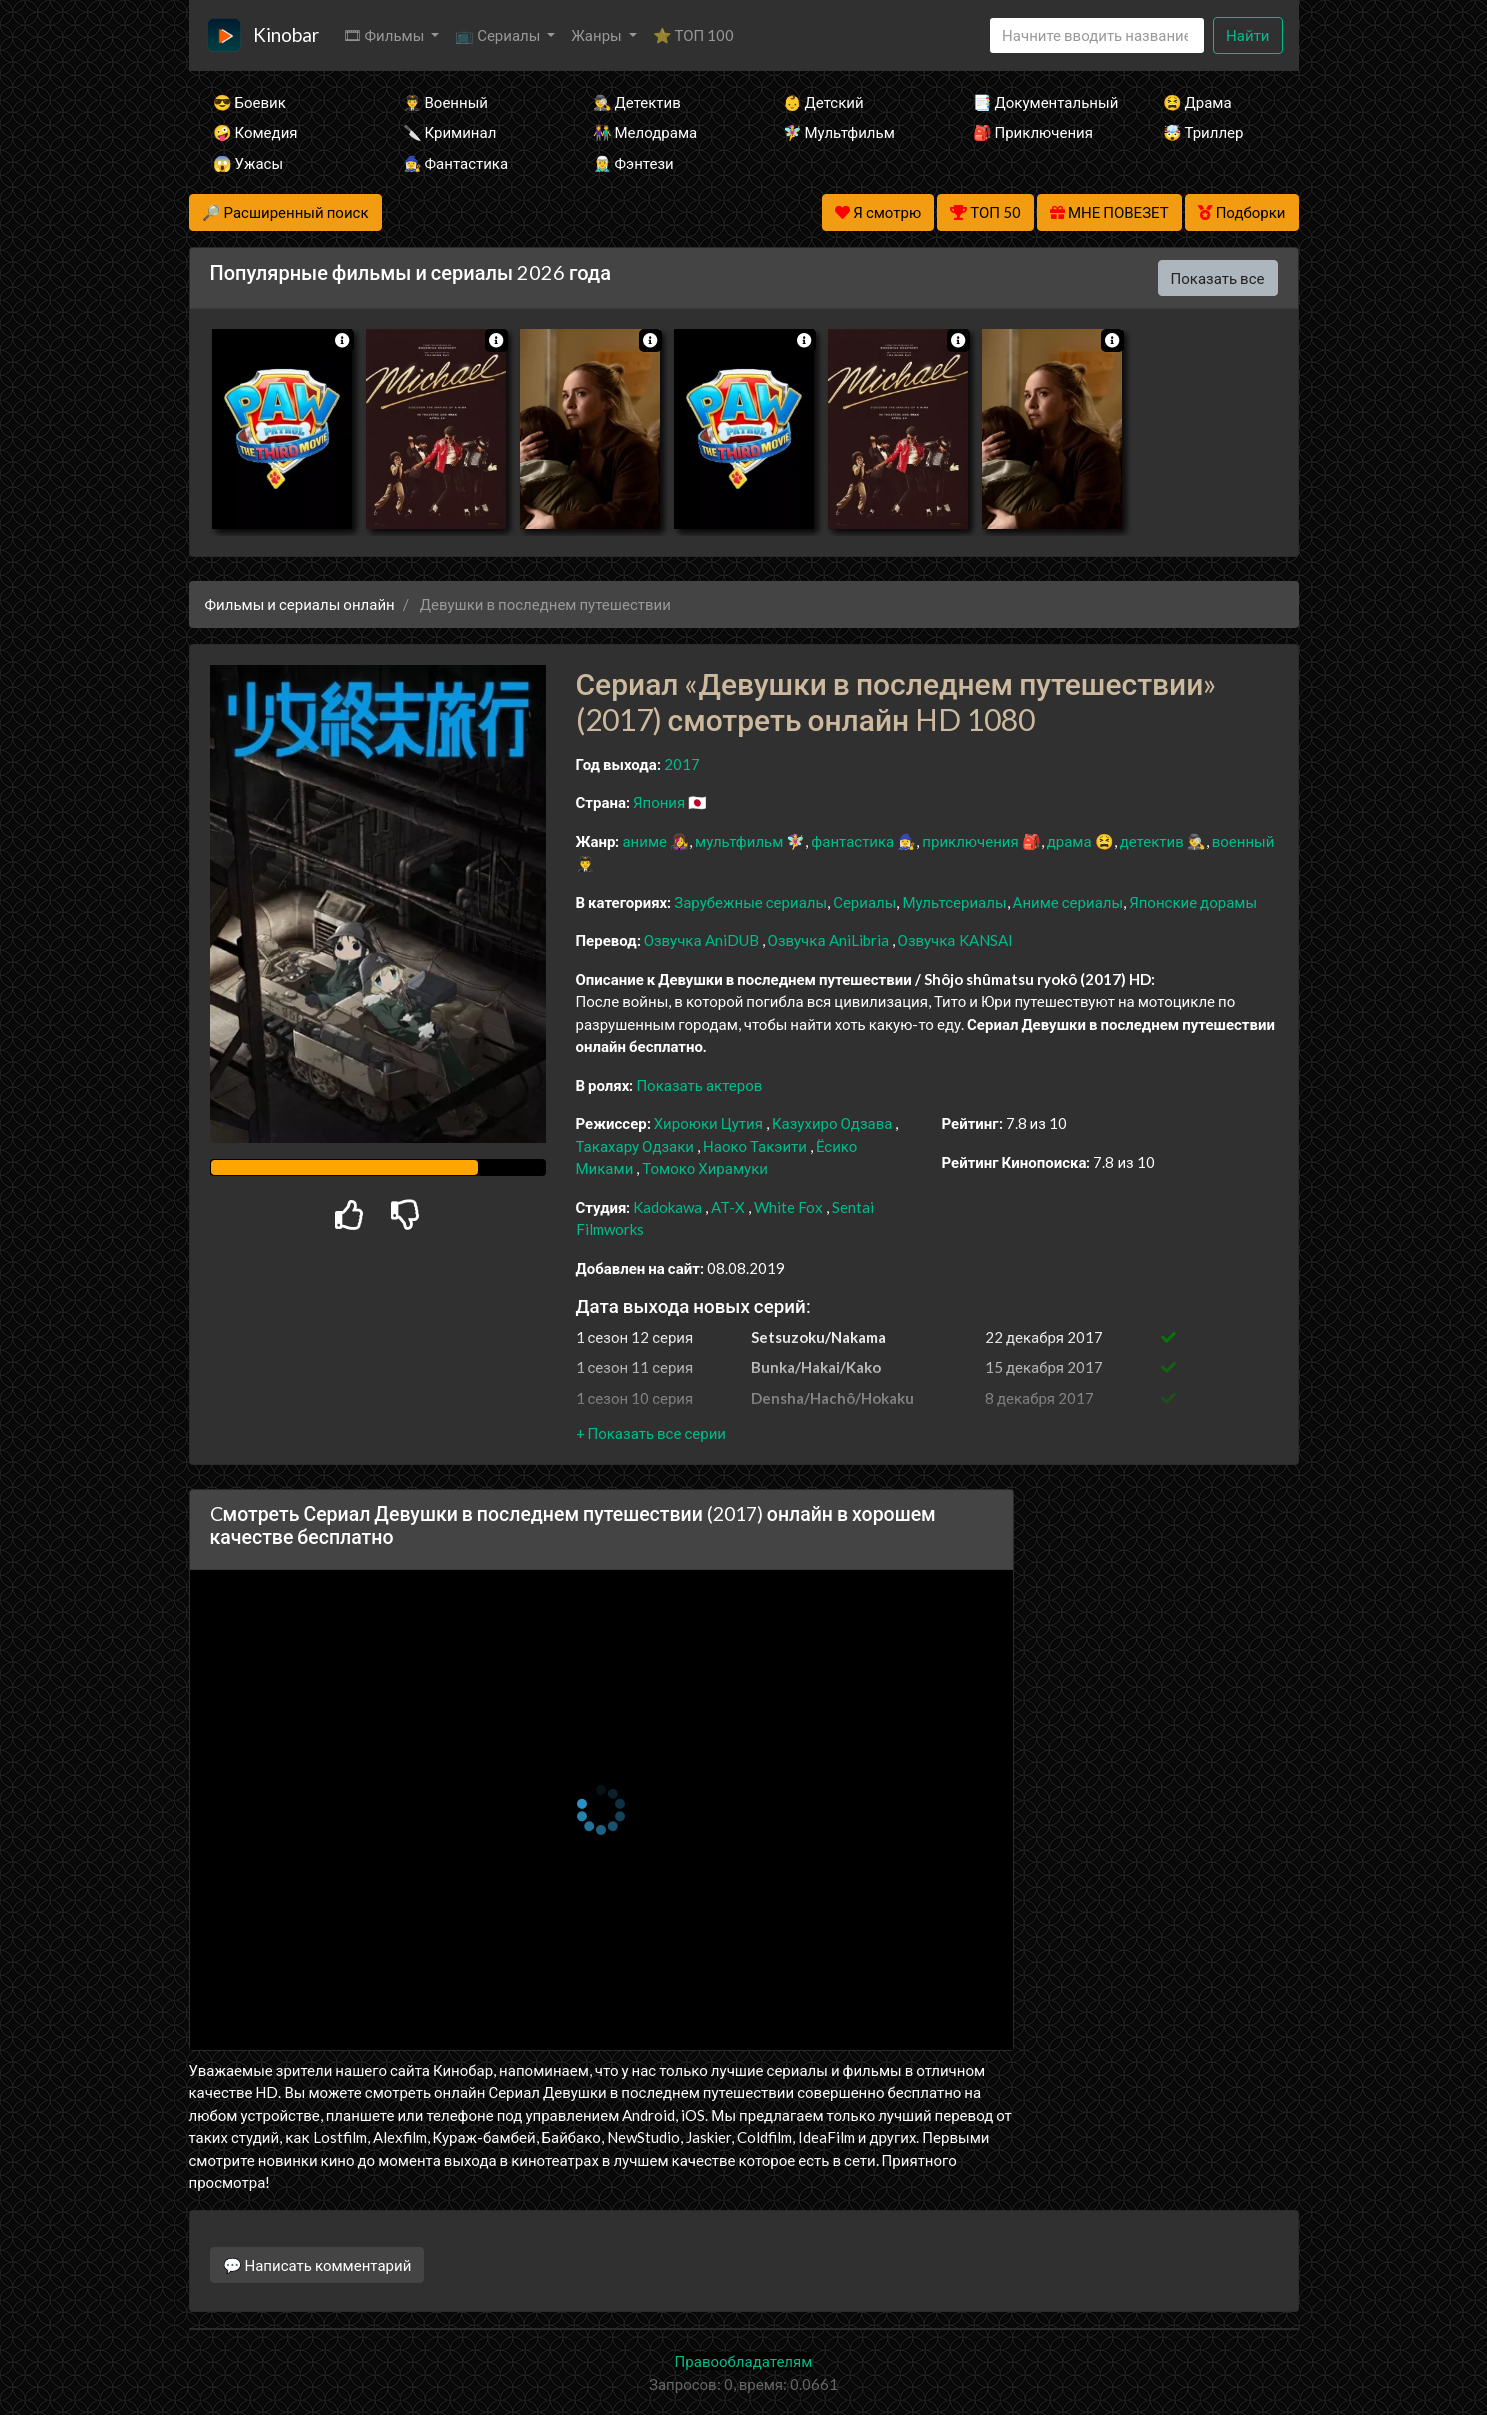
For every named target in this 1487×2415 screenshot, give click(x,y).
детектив (1152, 841)
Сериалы (864, 902)
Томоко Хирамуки (705, 1168)
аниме (644, 841)
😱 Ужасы (248, 163)
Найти (1247, 35)
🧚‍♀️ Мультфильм (839, 132)
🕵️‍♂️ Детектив (637, 102)
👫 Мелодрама (645, 132)
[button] (651, 1433)
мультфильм (739, 841)
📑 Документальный (1041, 102)
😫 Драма (1197, 102)
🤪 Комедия (255, 132)
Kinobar (286, 34)
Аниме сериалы (1068, 902)
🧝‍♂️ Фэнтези (633, 163)
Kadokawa (667, 1207)
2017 (682, 764)
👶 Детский (823, 102)
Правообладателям (744, 2361)
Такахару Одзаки (635, 1146)
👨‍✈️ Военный (445, 102)
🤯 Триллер (1203, 132)
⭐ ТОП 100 (694, 35)
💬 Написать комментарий (317, 2265)
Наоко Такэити (755, 1146)
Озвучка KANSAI (955, 940)
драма (1069, 841)
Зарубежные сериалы (750, 902)
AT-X (728, 1207)
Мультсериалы (954, 902)
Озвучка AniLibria (830, 940)
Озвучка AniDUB (703, 940)
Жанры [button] (598, 35)
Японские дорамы (1193, 902)
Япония (659, 802)
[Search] (1097, 35)
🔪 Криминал (450, 132)
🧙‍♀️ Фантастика (456, 163)
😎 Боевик (249, 102)
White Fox (788, 1207)
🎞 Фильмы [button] (385, 35)
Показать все (1218, 278)
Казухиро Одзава (832, 1123)
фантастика (852, 841)
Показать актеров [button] (699, 1085)
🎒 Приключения (1033, 132)
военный (1243, 841)
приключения (970, 841)
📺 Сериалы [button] (499, 35)
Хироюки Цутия (708, 1123)
